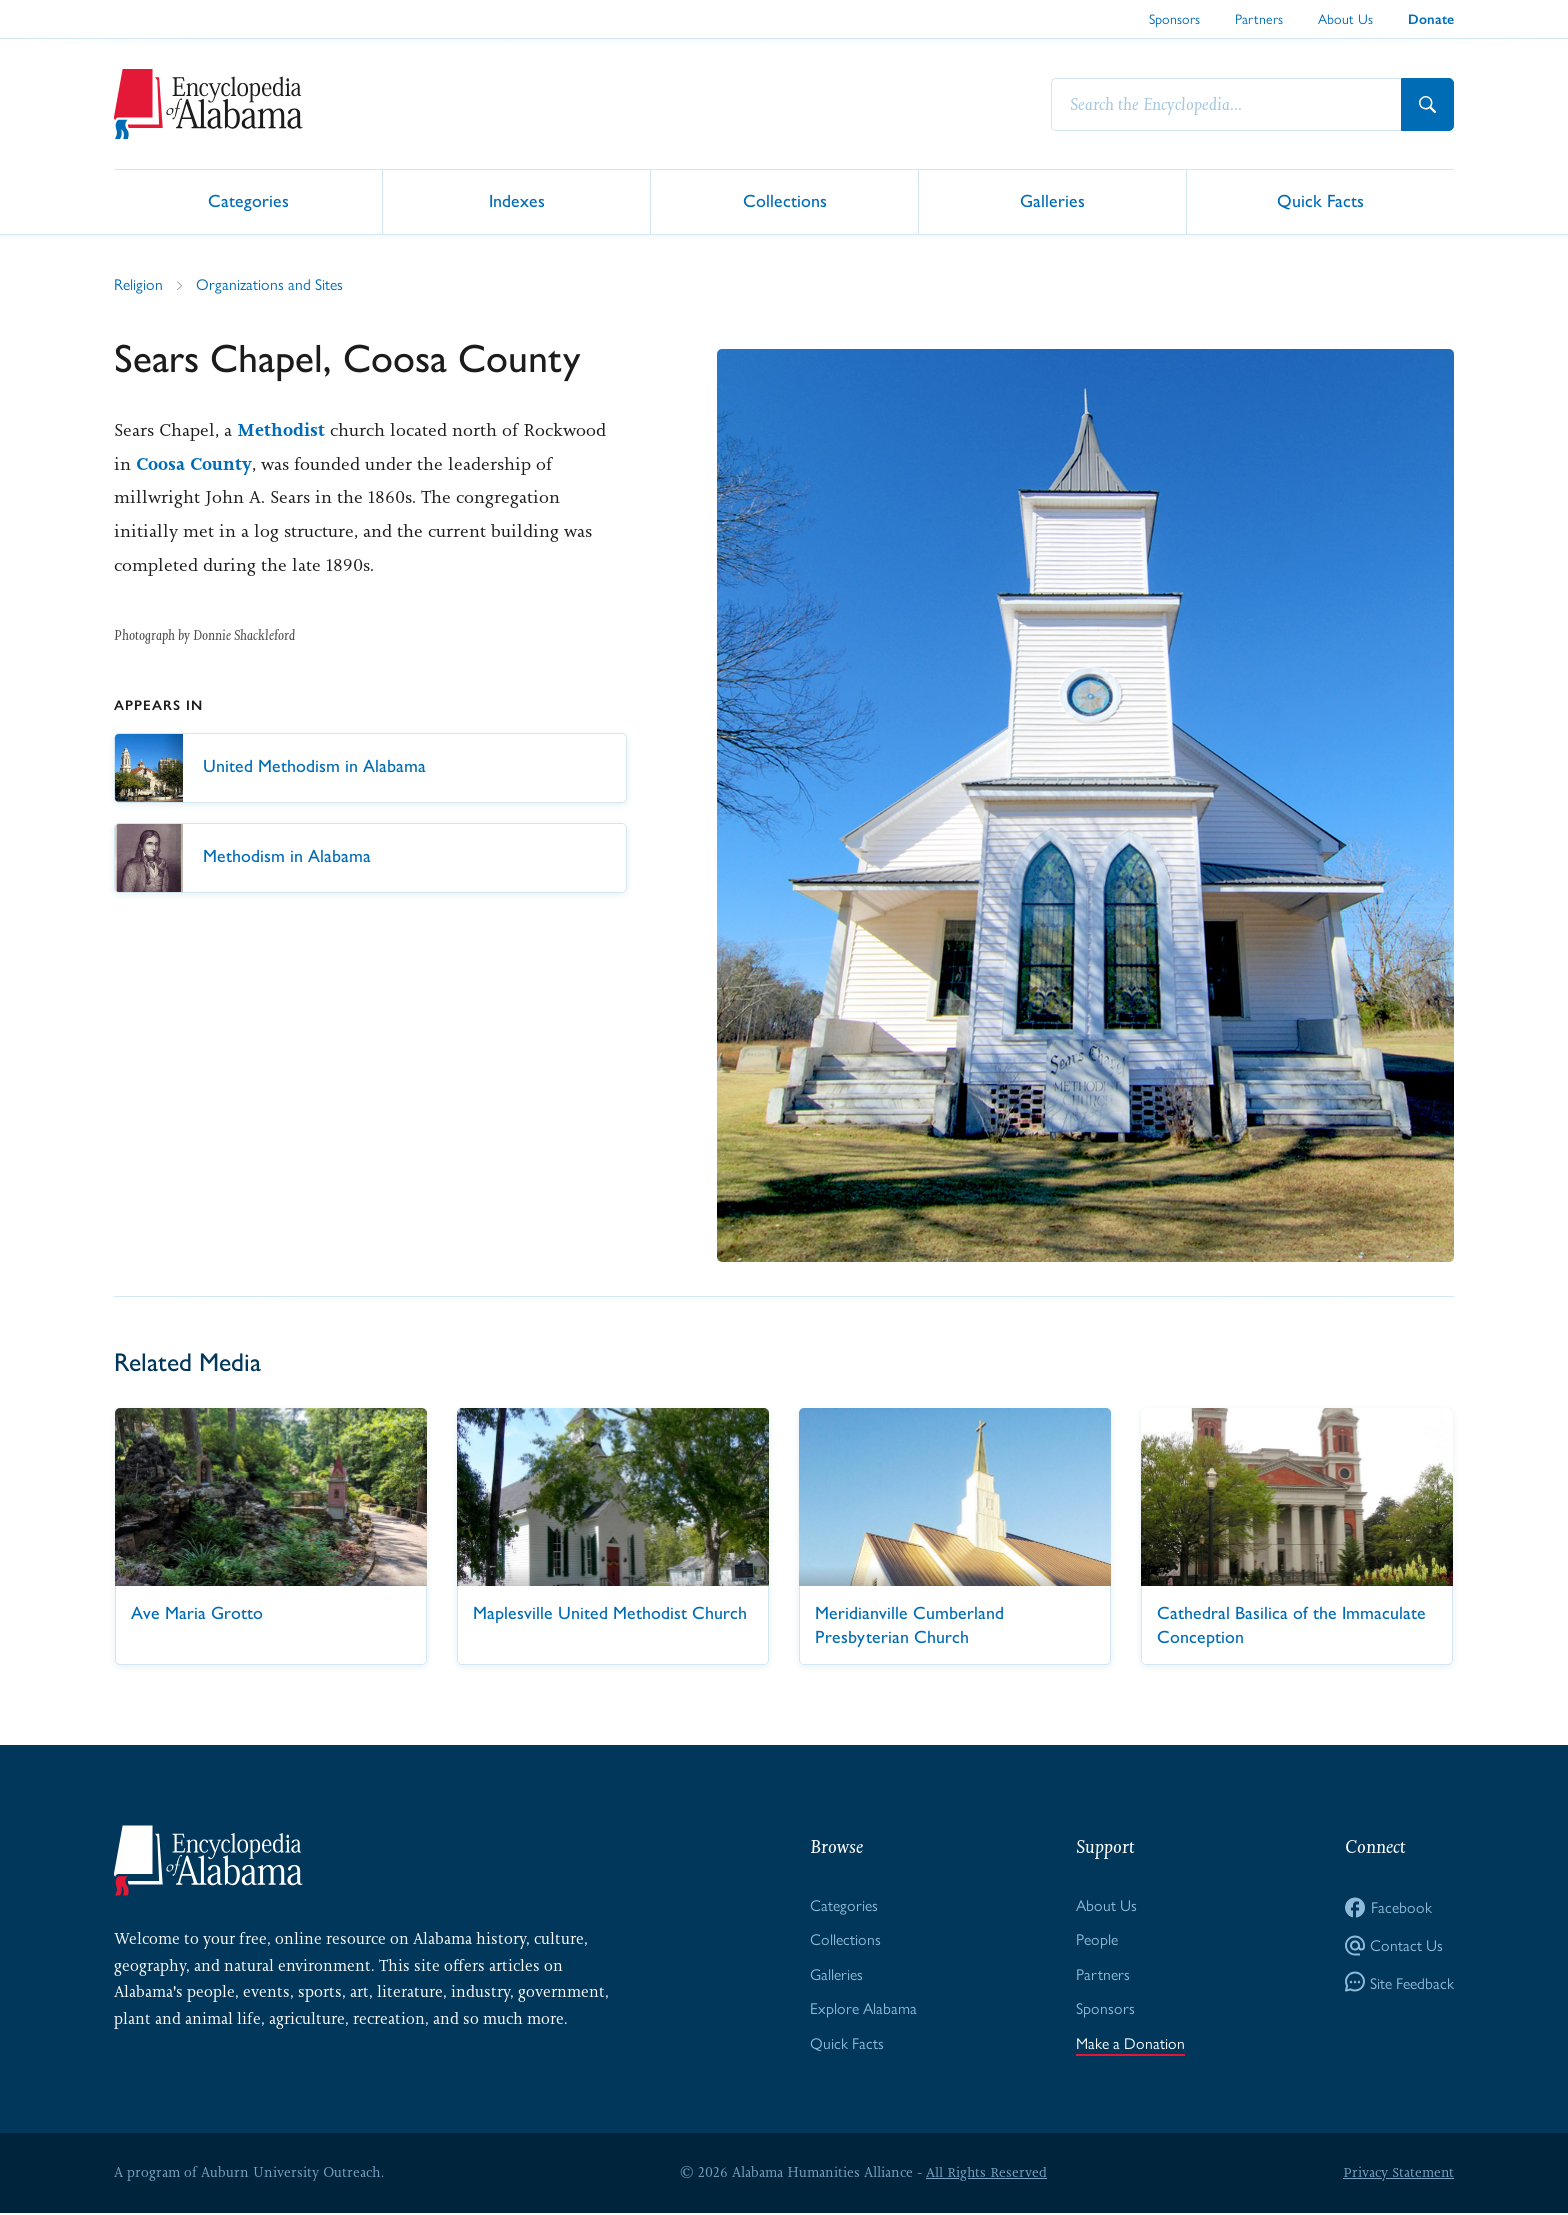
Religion (138, 283)
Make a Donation (1130, 2043)
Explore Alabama (863, 2008)
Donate (1431, 19)
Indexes (517, 200)
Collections (785, 200)
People (1097, 1939)
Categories (248, 200)
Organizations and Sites (269, 283)
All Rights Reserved (986, 2174)
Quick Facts (1320, 200)
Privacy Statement (1398, 2174)
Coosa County (194, 464)
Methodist (281, 430)
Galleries (1052, 200)
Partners (1259, 18)
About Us (1345, 18)
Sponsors (1174, 18)
